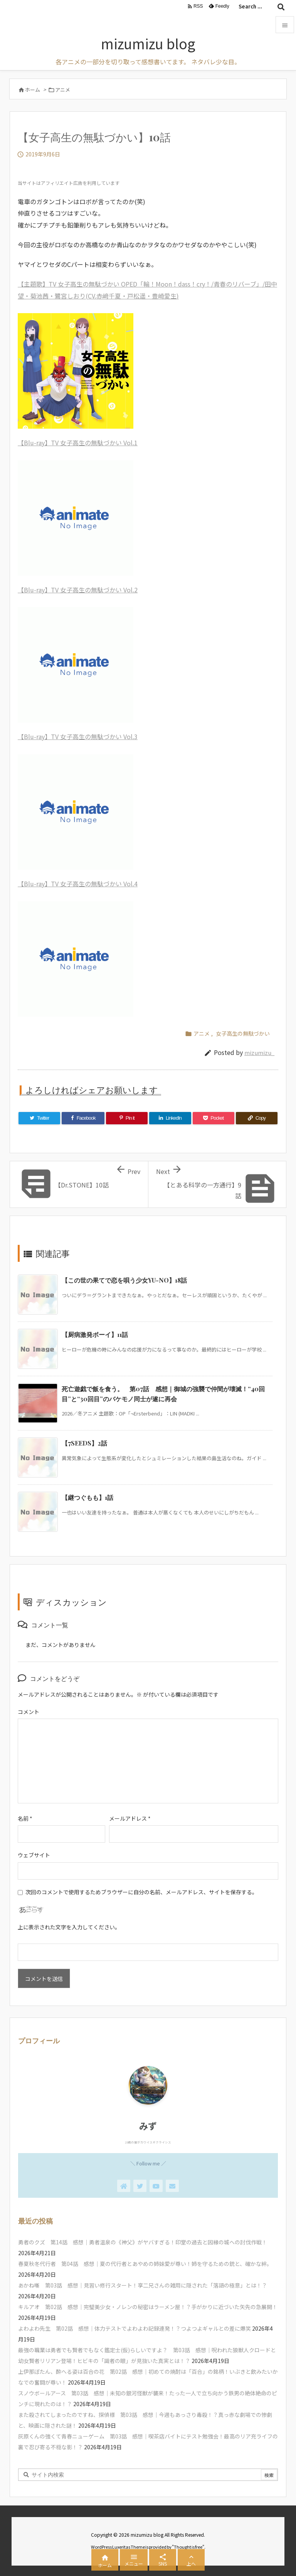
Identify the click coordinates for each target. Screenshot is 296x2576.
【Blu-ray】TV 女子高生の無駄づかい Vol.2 (78, 589)
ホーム (32, 89)
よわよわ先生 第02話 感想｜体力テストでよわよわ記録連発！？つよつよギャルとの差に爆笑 (134, 2328)
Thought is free (188, 2547)
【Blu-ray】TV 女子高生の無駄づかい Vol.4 (78, 883)
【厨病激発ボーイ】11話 (95, 1334)
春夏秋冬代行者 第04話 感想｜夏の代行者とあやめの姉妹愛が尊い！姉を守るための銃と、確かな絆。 (145, 2263)
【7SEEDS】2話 (84, 1443)
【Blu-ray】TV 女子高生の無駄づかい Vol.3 (78, 736)
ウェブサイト (34, 1855)
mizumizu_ (259, 1052)
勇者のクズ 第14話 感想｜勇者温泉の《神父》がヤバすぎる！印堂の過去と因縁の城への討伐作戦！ (142, 2242)
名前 (25, 1818)
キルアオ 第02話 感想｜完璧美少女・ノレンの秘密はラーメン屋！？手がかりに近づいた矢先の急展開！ (148, 2307)
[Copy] (257, 1118)
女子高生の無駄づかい (243, 1033)
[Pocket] (213, 1118)
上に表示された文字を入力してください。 (69, 1927)
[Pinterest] (127, 1118)
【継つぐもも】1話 (87, 1497)
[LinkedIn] (170, 1118)
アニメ (62, 89)
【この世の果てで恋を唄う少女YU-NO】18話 (124, 1280)
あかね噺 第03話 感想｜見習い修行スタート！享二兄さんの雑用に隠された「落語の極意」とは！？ (142, 2285)
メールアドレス (130, 1818)
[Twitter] (39, 1118)
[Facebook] (83, 1118)
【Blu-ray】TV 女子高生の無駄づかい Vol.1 (78, 442)
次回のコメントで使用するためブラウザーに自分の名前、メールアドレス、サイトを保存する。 (141, 1892)
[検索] (281, 6)
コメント (28, 1712)
